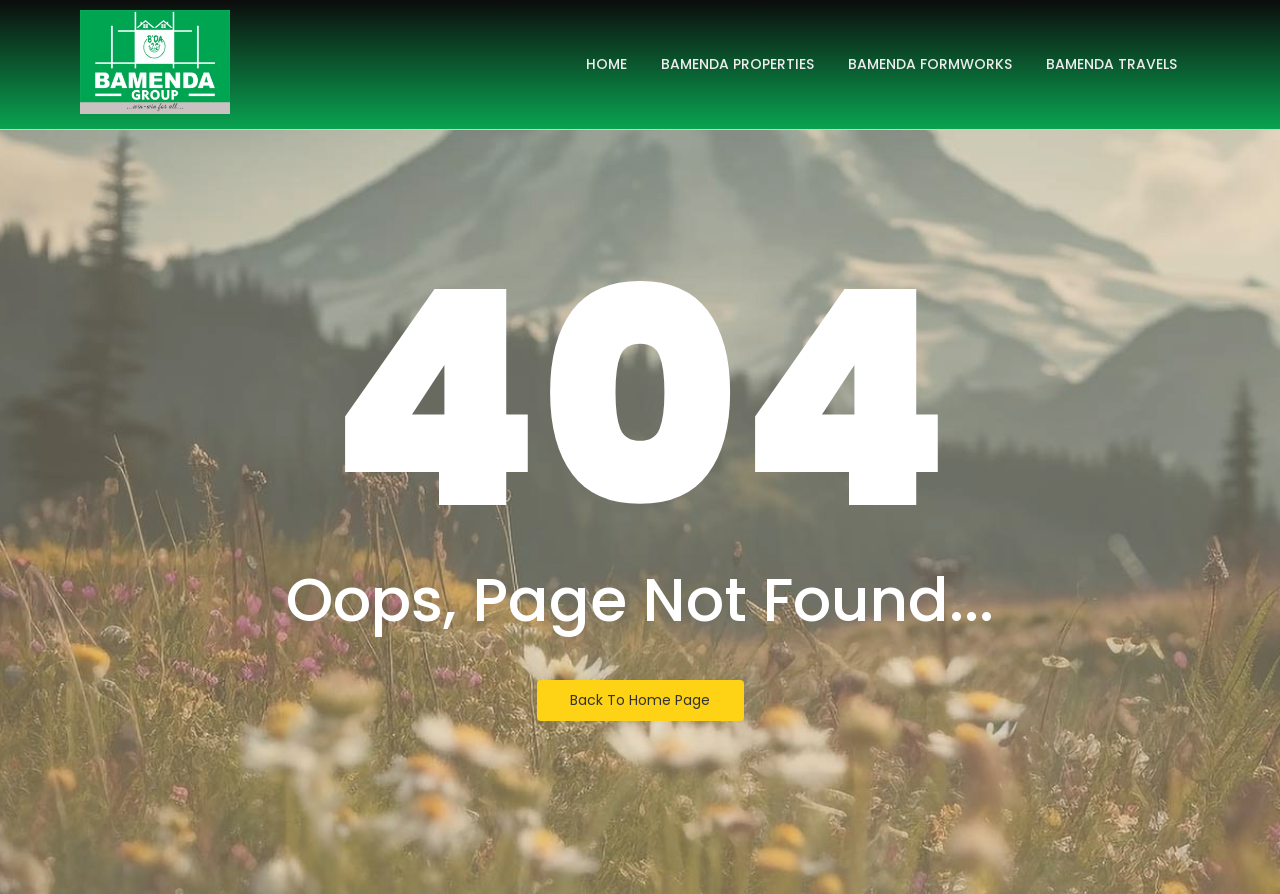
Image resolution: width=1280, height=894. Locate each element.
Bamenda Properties (737, 64)
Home (606, 64)
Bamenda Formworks (930, 64)
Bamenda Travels (1111, 64)
